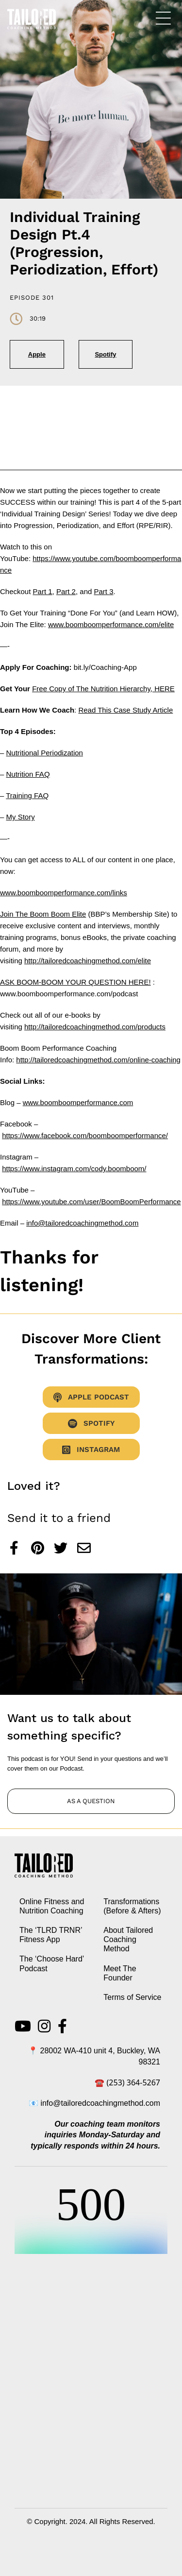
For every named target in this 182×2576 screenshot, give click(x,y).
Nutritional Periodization (44, 753)
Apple (37, 354)
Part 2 (66, 591)
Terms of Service (132, 1997)
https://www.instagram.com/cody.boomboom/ (74, 1168)
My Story (20, 817)
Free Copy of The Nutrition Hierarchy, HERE (103, 688)
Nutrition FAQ (28, 774)
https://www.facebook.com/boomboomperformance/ (85, 1135)
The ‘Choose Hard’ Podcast (51, 1963)
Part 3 (103, 591)
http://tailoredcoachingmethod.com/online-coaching (98, 1060)
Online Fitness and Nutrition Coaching (51, 1906)
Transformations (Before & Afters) (132, 1906)
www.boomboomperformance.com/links (63, 892)
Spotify (105, 354)
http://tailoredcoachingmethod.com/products (94, 1027)
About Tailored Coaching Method (128, 1939)
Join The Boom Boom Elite (43, 914)
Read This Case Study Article (125, 710)
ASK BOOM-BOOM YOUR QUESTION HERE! (75, 982)
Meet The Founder (119, 1973)
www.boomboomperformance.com (78, 1102)
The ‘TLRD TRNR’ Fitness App (50, 1935)
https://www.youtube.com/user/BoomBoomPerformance (91, 1201)
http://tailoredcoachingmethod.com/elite (87, 960)
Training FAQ (27, 795)
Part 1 (42, 591)
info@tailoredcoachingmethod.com (82, 1223)
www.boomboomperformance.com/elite (111, 624)
